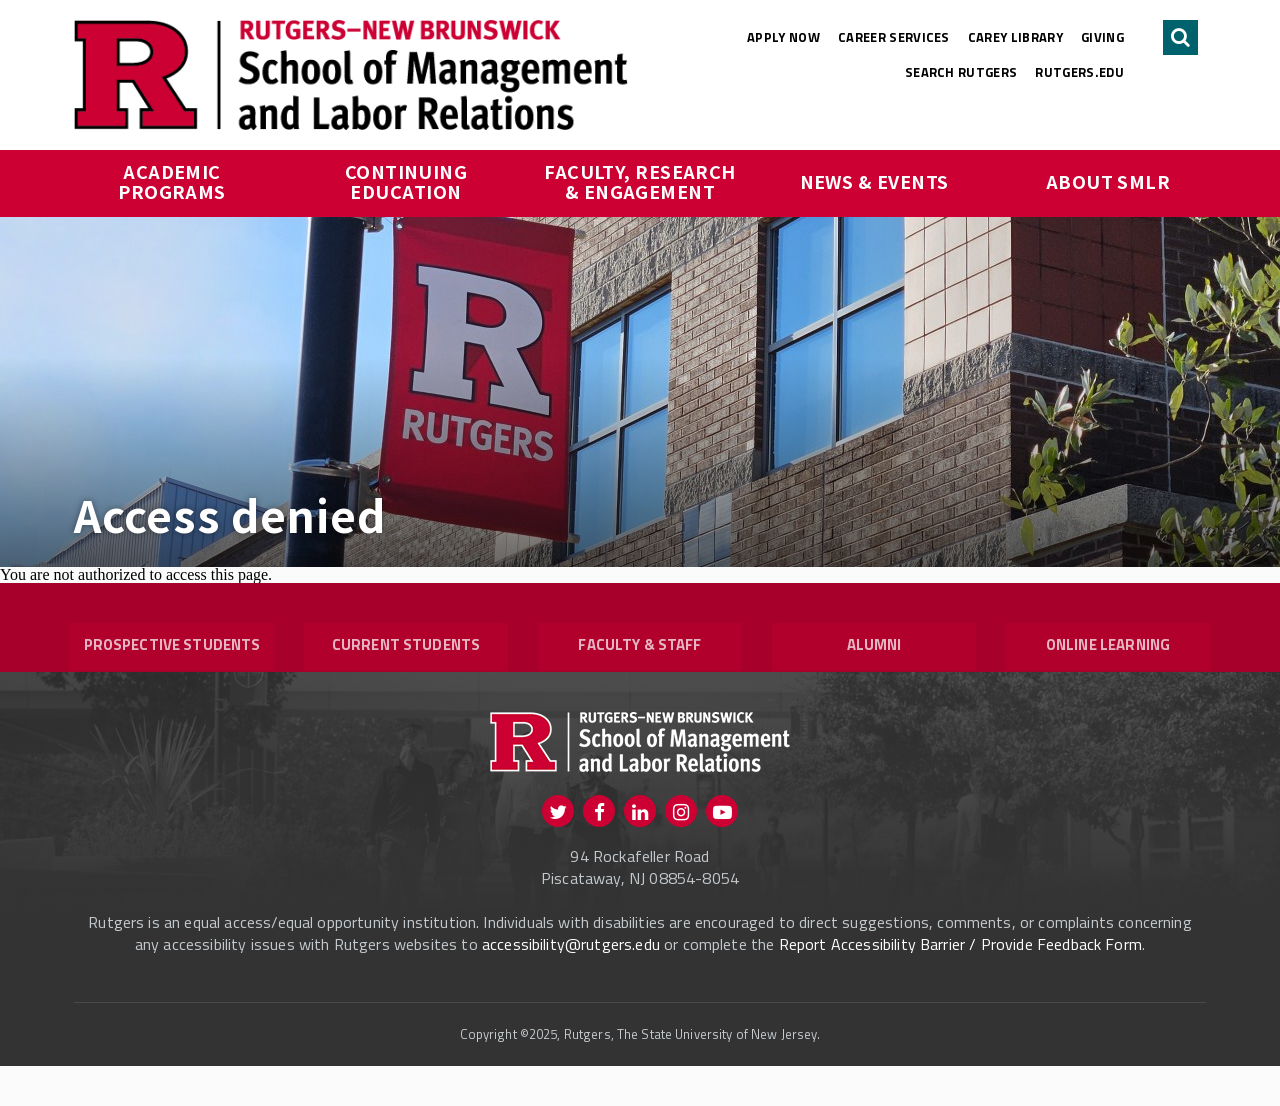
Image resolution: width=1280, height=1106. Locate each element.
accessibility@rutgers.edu (571, 984)
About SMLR (1108, 181)
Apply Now (783, 37)
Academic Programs (172, 181)
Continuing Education (408, 181)
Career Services (894, 37)
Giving (1102, 37)
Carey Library (1015, 37)
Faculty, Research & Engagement (642, 181)
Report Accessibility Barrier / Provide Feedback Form (960, 984)
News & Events (874, 181)
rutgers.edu (1079, 72)
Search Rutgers (961, 72)
